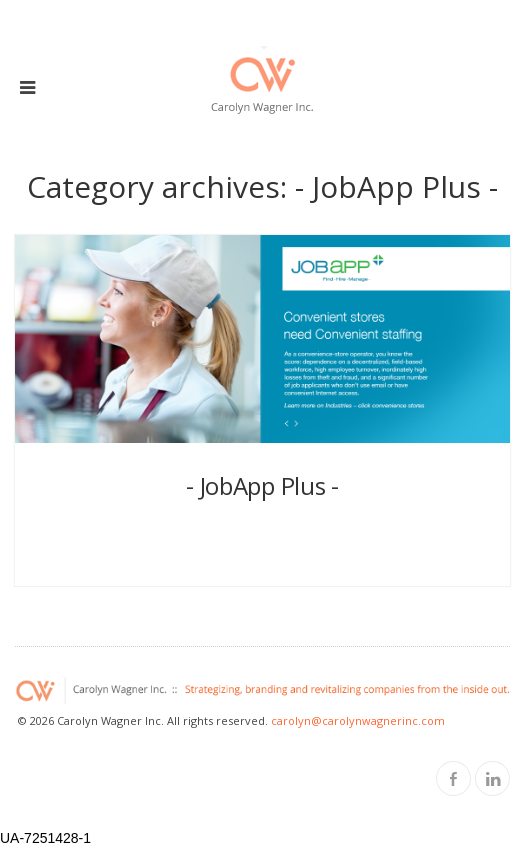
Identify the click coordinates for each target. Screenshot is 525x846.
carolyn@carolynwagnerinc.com (358, 720)
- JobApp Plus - (262, 485)
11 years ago (265, 530)
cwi (256, 530)
